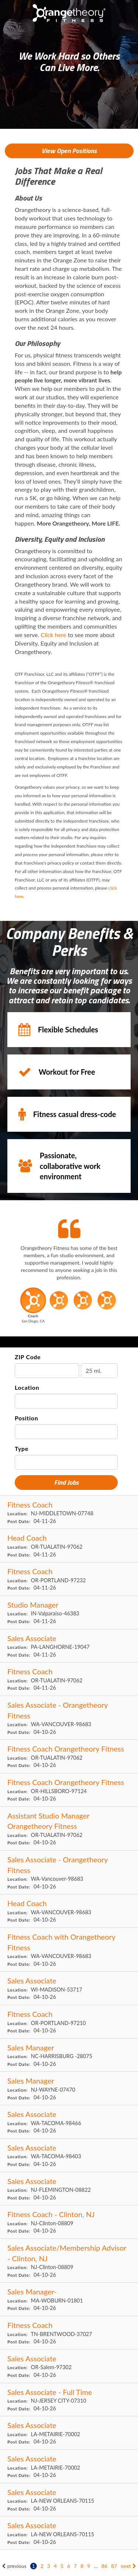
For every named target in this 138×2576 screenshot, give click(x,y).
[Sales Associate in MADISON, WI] (69, 1988)
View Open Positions (69, 151)
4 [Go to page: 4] (55, 2566)
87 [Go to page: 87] (114, 2566)
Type (21, 1448)
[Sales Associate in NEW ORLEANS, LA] (69, 2500)
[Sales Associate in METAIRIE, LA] (69, 2433)
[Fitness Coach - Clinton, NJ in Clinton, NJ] (69, 2222)
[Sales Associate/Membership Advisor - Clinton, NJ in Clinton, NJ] (69, 2261)
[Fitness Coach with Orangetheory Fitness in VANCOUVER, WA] (69, 1950)
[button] (33, 1307)
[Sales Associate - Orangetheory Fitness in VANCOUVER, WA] (69, 1718)
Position (26, 1417)
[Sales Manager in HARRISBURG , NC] (69, 2055)
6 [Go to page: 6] (68, 2566)
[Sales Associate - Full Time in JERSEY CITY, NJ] (69, 2400)
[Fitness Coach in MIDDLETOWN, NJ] (69, 1512)
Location (27, 1387)
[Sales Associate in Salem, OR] (69, 2366)
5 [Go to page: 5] (61, 2566)
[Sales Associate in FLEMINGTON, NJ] (69, 2189)
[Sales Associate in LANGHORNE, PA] (69, 1646)
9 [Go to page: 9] (88, 2566)
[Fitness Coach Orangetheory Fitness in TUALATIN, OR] (69, 1756)
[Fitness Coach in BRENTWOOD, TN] (69, 2333)
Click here (54, 634)
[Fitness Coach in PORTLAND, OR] (69, 1579)
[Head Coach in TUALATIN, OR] (69, 1545)
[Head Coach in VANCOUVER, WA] (69, 1911)
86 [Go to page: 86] (104, 2566)
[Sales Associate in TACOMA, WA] (69, 2122)
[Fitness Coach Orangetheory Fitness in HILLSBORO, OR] (69, 1790)
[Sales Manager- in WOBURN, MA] (69, 2299)
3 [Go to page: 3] (48, 2566)
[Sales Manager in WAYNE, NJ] (69, 2088)
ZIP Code (28, 1356)
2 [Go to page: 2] (41, 2566)
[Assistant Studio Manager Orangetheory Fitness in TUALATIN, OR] (69, 1829)
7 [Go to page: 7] (75, 2566)
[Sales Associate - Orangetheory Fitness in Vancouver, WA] (69, 1872)
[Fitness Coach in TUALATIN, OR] (69, 1679)
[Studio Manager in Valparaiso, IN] (69, 1612)
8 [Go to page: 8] (82, 2566)
